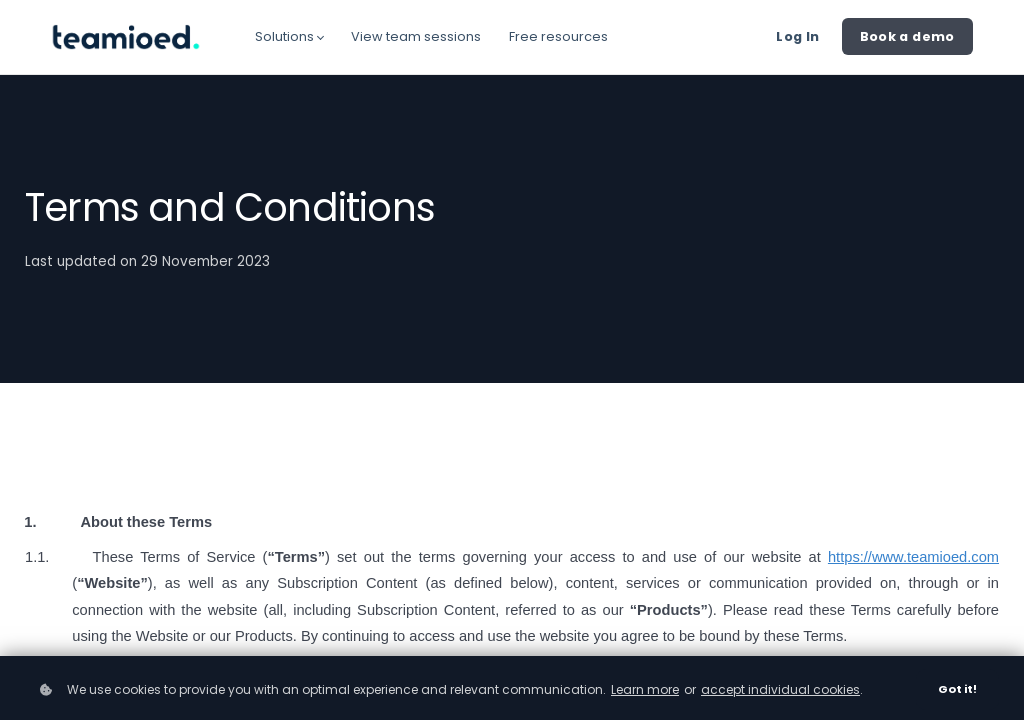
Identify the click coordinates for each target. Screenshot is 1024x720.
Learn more (645, 689)
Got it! (957, 689)
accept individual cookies (780, 689)
